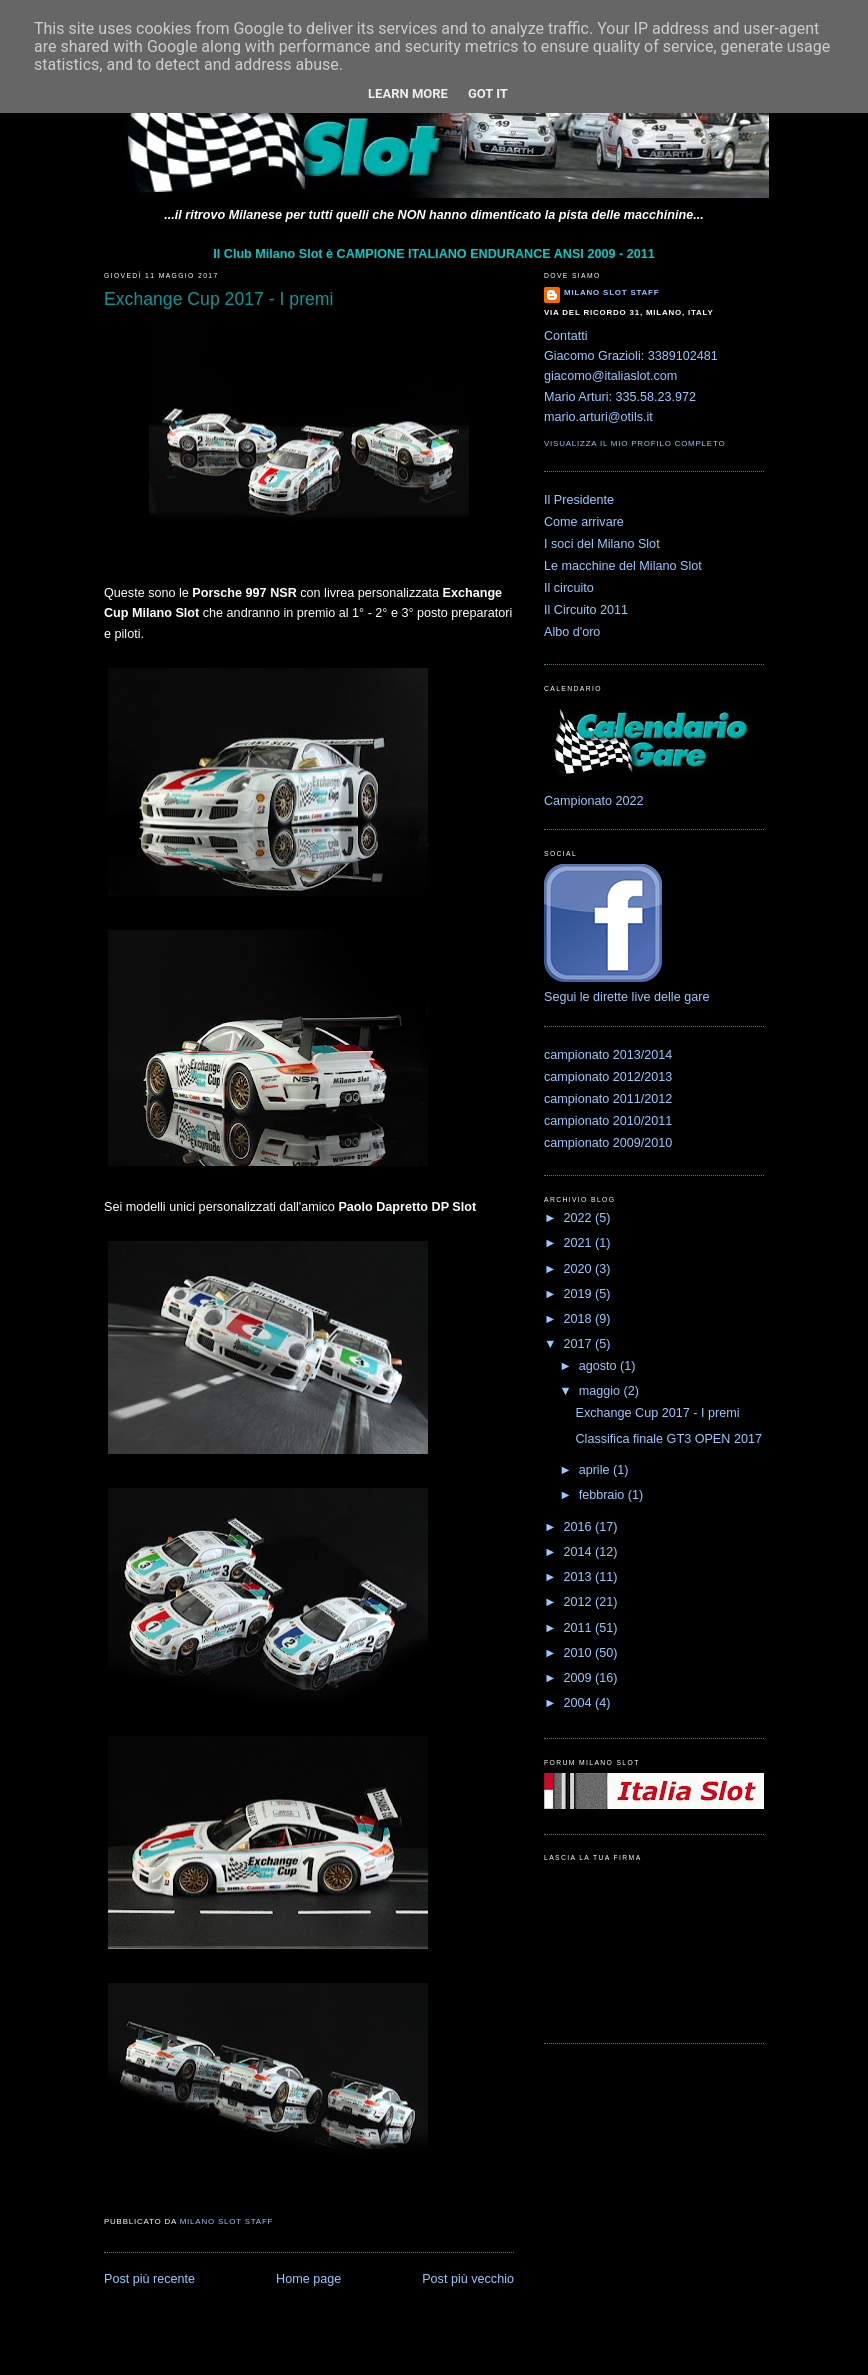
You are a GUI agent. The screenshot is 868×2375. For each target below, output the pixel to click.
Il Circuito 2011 (586, 610)
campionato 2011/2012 (608, 1099)
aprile (596, 1470)
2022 (580, 1218)
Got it (488, 93)
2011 (580, 1628)
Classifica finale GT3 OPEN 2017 (669, 1439)
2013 (580, 1577)
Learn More (408, 93)
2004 (580, 1703)
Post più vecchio (468, 2279)
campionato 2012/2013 (608, 1077)
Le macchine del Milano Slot (623, 566)
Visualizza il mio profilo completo (634, 443)
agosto (599, 1366)
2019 (580, 1294)
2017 (580, 1344)
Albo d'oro (572, 632)
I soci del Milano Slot (602, 544)
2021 (580, 1243)
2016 (580, 1527)
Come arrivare (584, 522)
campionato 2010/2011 (608, 1121)
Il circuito (569, 588)
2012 (580, 1602)
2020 (580, 1269)
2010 (580, 1653)
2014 (580, 1552)
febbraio (603, 1495)
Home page (308, 2279)
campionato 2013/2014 (608, 1055)
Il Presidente (579, 500)
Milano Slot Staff (611, 292)
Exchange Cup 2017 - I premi (658, 1413)
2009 (580, 1678)
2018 (580, 1319)
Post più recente (149, 2279)
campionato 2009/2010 (608, 1143)
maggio (601, 1391)
